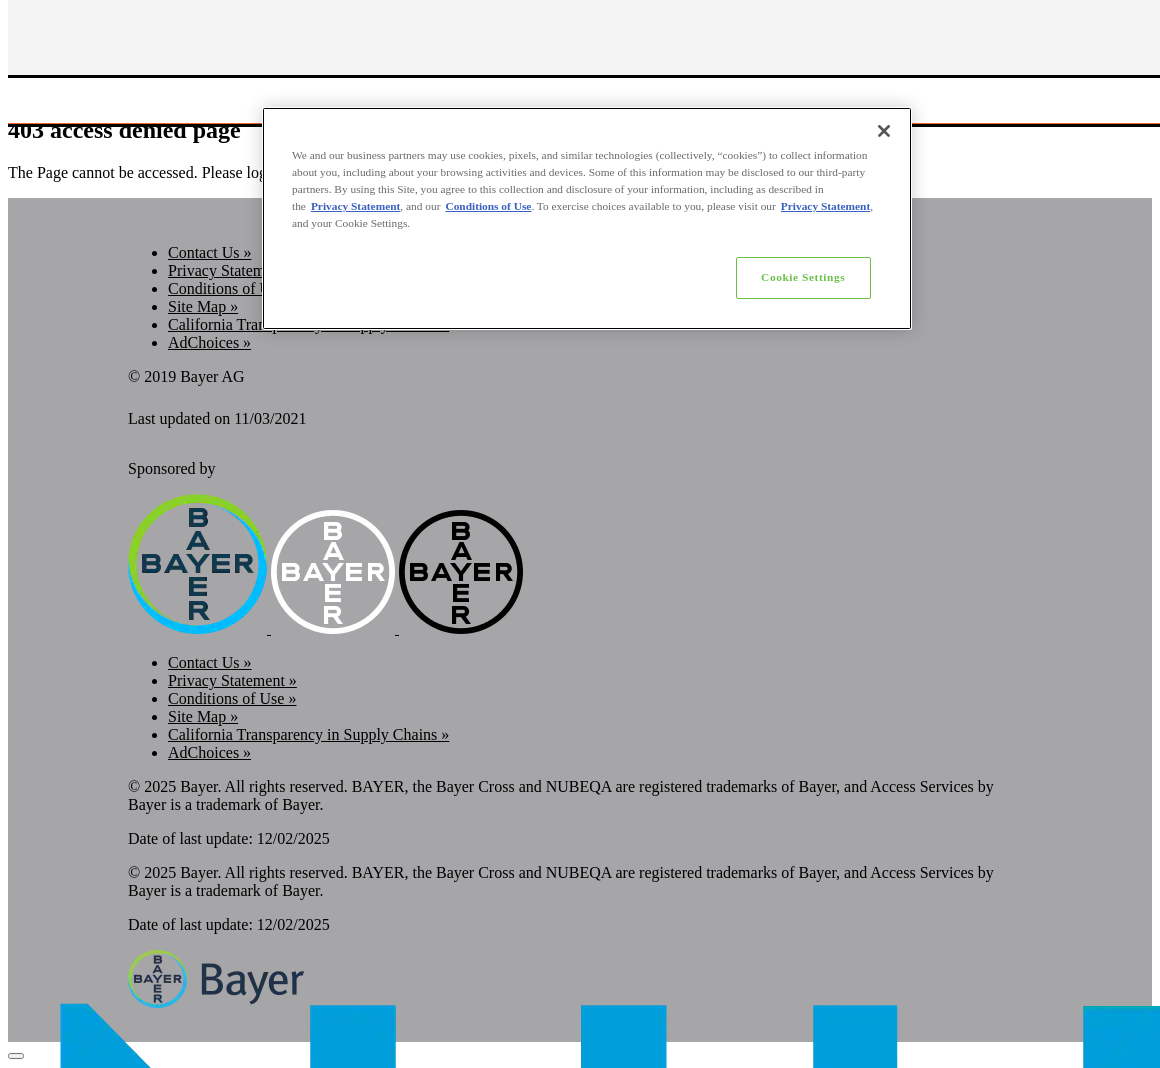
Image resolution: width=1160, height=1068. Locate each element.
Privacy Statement (355, 206)
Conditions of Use (488, 206)
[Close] (884, 131)
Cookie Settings (803, 277)
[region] (587, 218)
